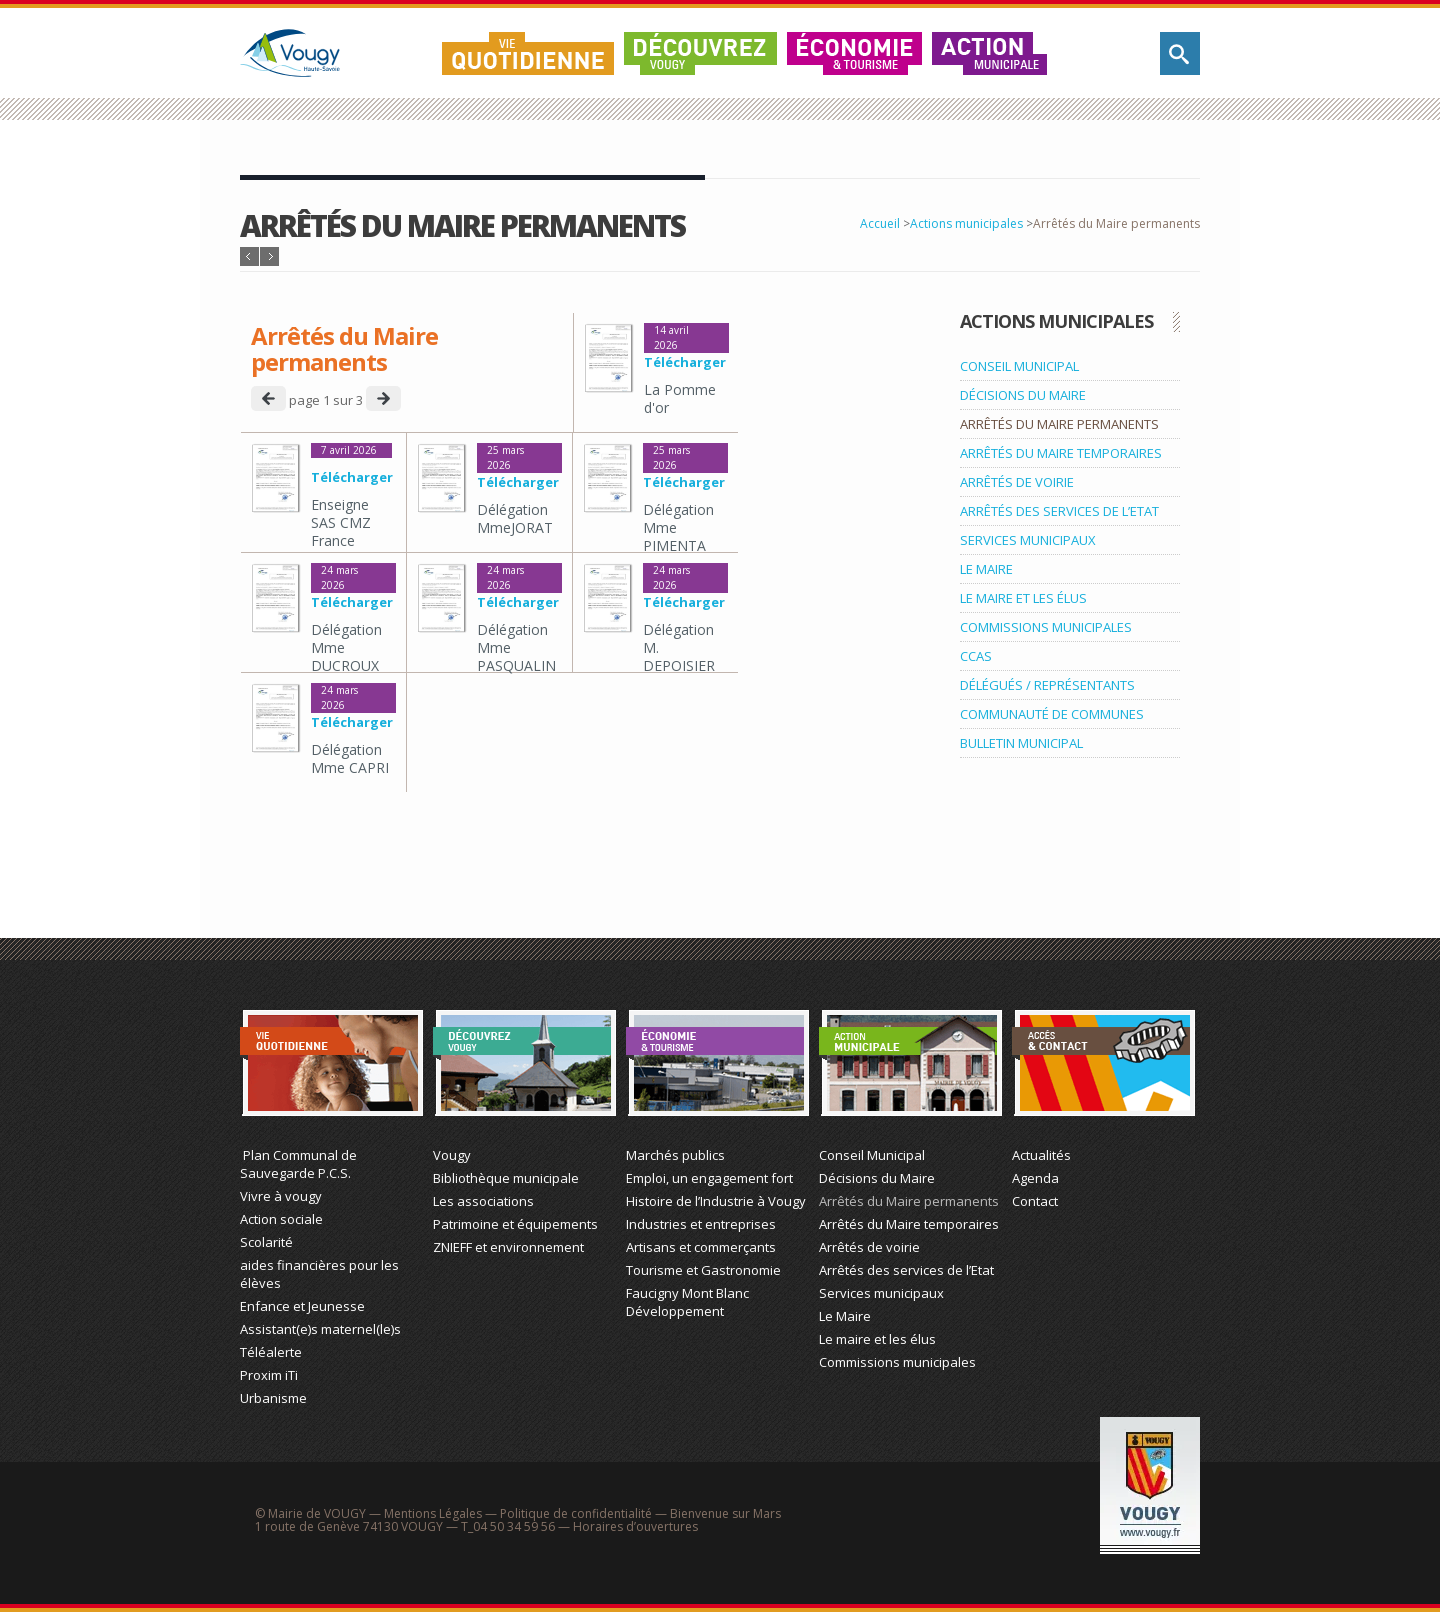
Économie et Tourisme (717, 1063)
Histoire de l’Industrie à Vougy (716, 1201)
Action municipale (990, 53)
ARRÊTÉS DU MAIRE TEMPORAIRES (1061, 453)
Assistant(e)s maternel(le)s (320, 1329)
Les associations (483, 1201)
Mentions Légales (433, 1513)
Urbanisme (273, 1398)
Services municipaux (881, 1293)
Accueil (880, 223)
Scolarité (266, 1242)
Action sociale (281, 1219)
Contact (1035, 1201)
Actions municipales (966, 223)
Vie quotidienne (528, 53)
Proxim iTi (269, 1375)
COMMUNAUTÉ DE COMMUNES (1052, 714)
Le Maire (845, 1316)
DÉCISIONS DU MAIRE (1023, 395)
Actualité (1103, 1063)
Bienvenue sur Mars (725, 1513)
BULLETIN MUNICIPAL (1021, 743)
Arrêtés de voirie (869, 1247)
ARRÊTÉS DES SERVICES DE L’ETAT (1059, 511)
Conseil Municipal (872, 1155)
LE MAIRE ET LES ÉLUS (1023, 598)
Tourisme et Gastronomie (703, 1270)
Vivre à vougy (281, 1196)
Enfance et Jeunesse (302, 1306)
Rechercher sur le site (1180, 53)
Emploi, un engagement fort (709, 1178)
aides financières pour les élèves (319, 1274)
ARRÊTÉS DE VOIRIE (1017, 482)
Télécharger (685, 362)
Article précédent (249, 256)
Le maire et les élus (877, 1339)
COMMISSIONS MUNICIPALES (1046, 627)
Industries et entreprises (701, 1224)
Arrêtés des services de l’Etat (906, 1270)
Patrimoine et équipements (515, 1224)
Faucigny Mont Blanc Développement (687, 1302)
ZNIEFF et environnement (508, 1247)
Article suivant (269, 256)
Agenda (1035, 1178)
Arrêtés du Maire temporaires (909, 1224)
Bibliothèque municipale (506, 1178)
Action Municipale (910, 1063)
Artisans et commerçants (701, 1247)
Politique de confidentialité (576, 1513)
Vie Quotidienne (331, 1063)
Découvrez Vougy (700, 53)
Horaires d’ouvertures (635, 1526)
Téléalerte (271, 1352)
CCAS (976, 656)
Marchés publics (675, 1155)
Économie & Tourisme (854, 53)
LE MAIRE (986, 569)
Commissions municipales (897, 1362)
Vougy (452, 1155)
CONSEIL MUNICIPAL (1019, 366)
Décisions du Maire (877, 1178)
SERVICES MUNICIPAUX (1028, 540)
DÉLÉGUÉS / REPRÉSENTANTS (1047, 685)
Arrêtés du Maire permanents (909, 1201)
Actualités (1041, 1155)
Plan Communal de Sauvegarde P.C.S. (298, 1164)
